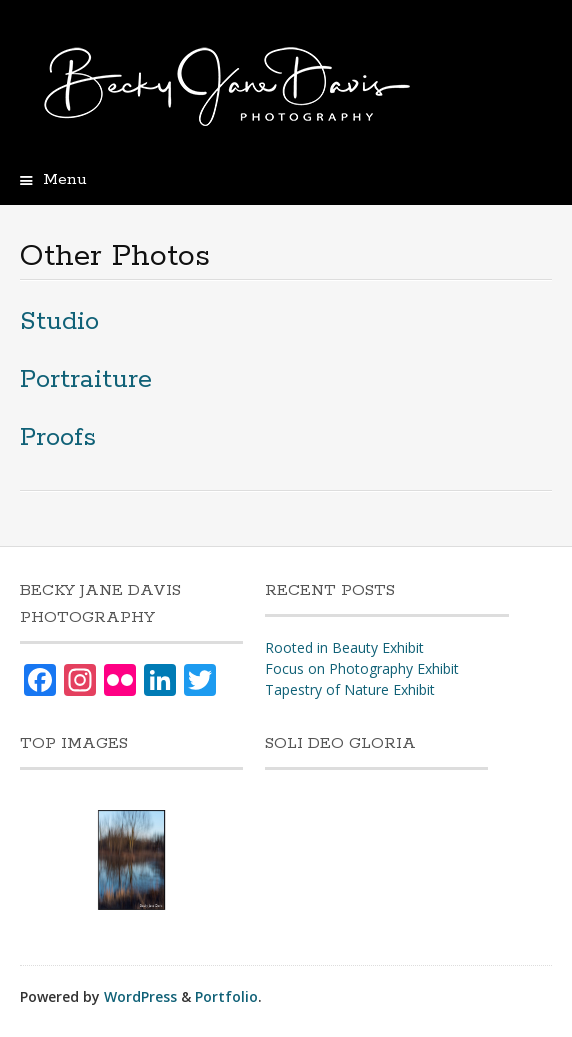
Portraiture (86, 379)
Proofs (58, 437)
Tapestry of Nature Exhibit (350, 689)
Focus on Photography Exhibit (362, 668)
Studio (59, 321)
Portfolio (226, 996)
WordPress (140, 996)
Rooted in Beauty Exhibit (344, 647)
